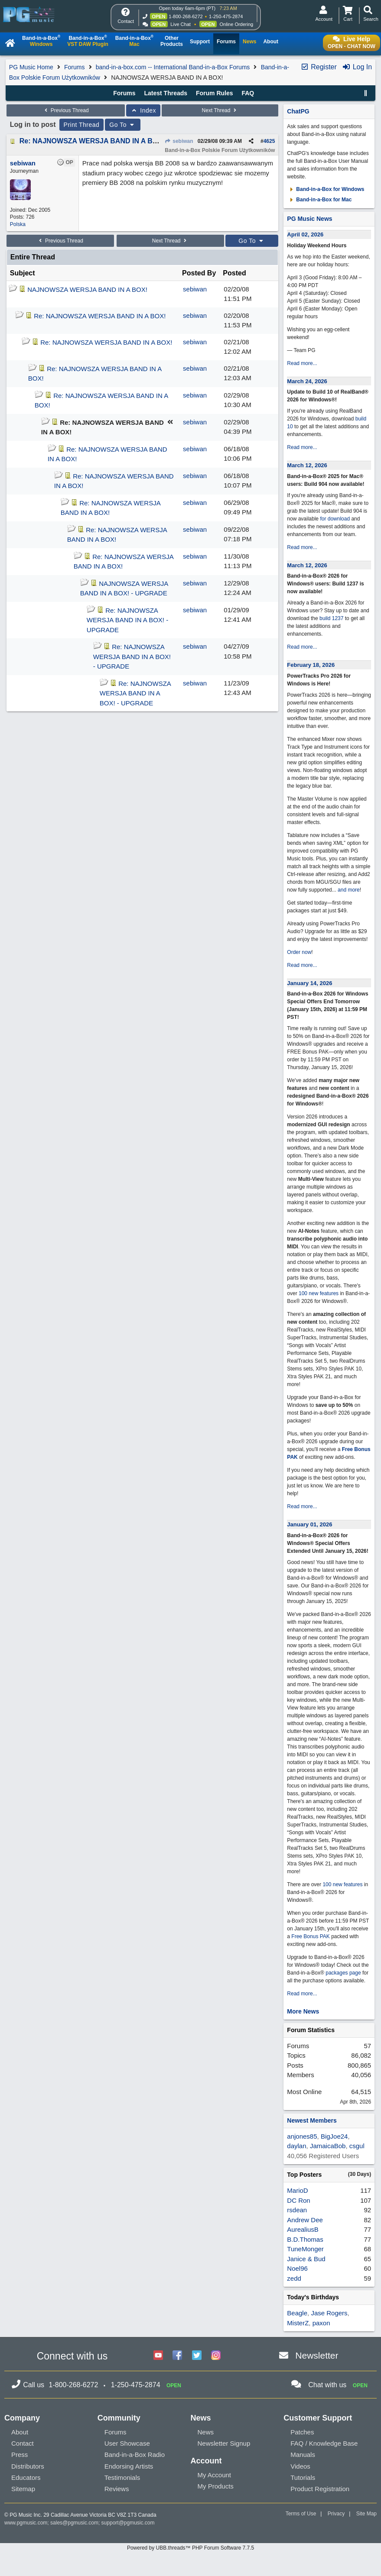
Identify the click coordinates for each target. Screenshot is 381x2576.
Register (318, 67)
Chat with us (327, 2385)
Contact (22, 2443)
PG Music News (309, 218)
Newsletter (316, 2355)
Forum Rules (214, 93)
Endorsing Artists (128, 2466)
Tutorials (302, 2477)
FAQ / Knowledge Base (324, 2443)
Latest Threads (166, 93)
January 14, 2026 (309, 983)
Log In (357, 67)
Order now (299, 952)
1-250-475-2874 (226, 16)
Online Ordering (237, 24)
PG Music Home (31, 67)
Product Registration (319, 2488)
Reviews (116, 2488)
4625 (269, 141)
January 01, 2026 (309, 1524)
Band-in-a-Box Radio (134, 2454)
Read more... (302, 363)
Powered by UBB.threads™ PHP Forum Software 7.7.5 (190, 2548)
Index (143, 110)
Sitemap (23, 2488)
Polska (18, 224)
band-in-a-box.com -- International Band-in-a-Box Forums (173, 67)
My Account (214, 2475)
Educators (26, 2477)
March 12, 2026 (307, 465)
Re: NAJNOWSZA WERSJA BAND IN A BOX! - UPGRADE (127, 620)
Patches (302, 2432)
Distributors (27, 2466)
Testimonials (122, 2477)
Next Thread (220, 110)
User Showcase (127, 2443)
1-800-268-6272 (185, 16)
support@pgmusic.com (128, 2523)
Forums (74, 67)
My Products (216, 2486)
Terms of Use (301, 2514)
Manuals (302, 2454)
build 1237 (331, 618)
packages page (343, 1973)
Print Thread (82, 124)
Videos (300, 2466)
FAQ (247, 93)
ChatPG (298, 111)
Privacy (336, 2514)
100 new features (319, 1293)
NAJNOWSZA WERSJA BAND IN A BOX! (87, 289)
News (206, 2432)
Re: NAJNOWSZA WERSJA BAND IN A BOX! (92, 141)
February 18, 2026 (311, 665)
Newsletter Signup (224, 2443)
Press (19, 2454)
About (19, 2432)
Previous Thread (66, 110)
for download (335, 519)
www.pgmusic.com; (26, 2523)
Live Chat (180, 24)
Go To (122, 124)
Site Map (366, 2514)
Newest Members (311, 2120)
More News (303, 2011)
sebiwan (179, 141)
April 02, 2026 (305, 234)
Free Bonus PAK (310, 1936)
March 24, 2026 (307, 381)
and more (349, 890)
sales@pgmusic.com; (75, 2523)
